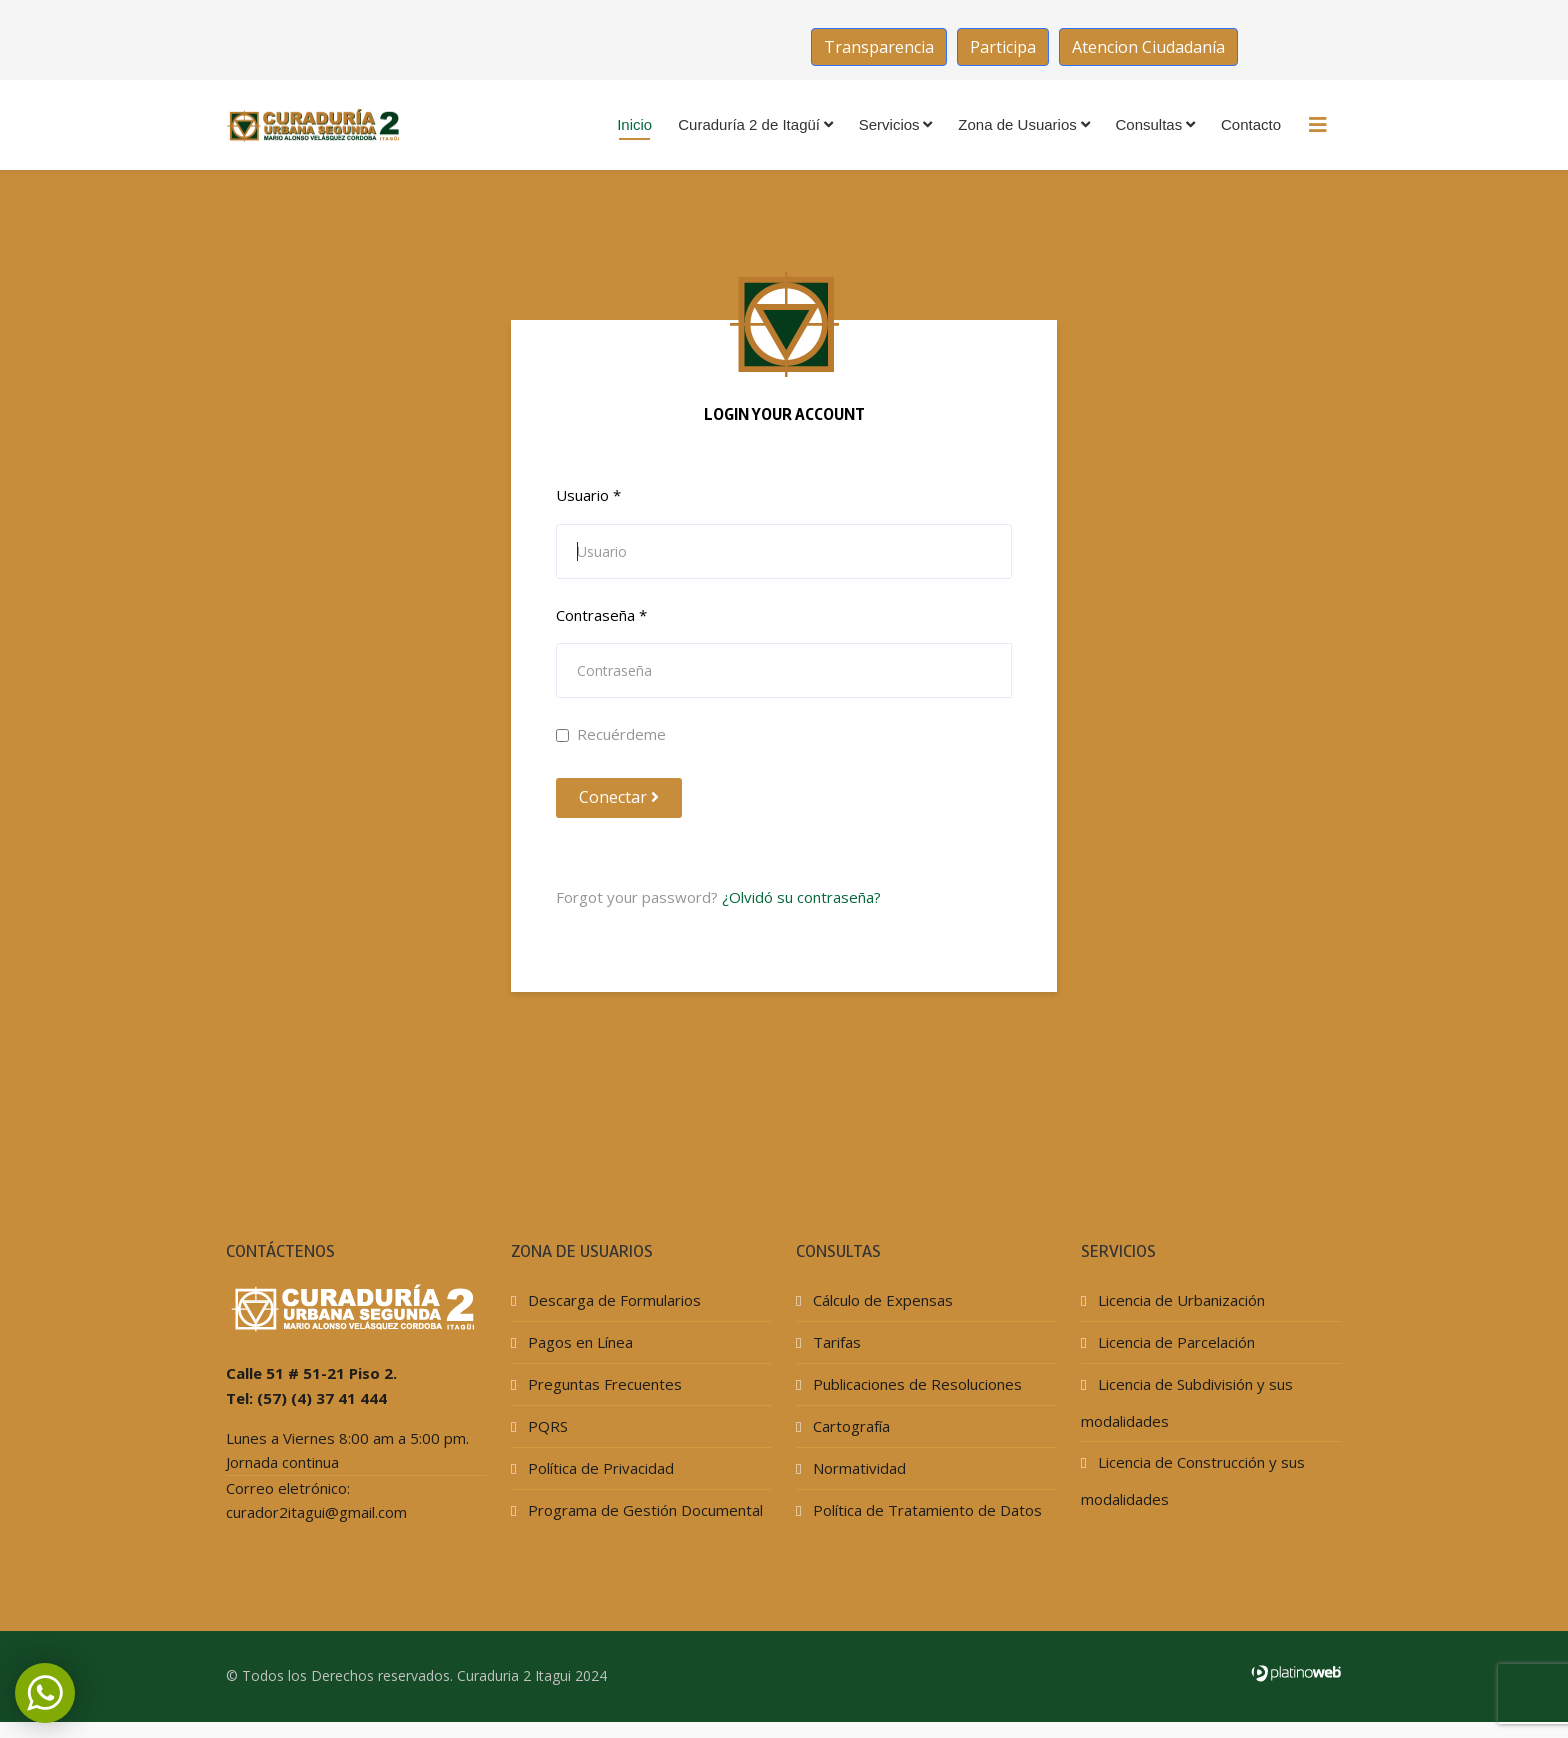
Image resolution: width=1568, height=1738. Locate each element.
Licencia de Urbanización (1179, 1300)
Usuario (588, 495)
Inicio (634, 124)
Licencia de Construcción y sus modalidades (1193, 1480)
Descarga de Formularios (612, 1300)
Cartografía (849, 1426)
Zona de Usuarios (1017, 124)
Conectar (619, 797)
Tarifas (835, 1342)
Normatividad (857, 1468)
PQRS (546, 1426)
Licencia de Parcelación (1174, 1342)
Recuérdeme (611, 734)
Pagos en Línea (578, 1342)
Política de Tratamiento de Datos (925, 1510)
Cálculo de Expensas (881, 1300)
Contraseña (601, 615)
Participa (1003, 47)
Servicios (889, 124)
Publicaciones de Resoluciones (915, 1384)
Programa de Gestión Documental (643, 1510)
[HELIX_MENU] (1318, 125)
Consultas (1149, 124)
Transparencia (879, 47)
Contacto (1251, 124)
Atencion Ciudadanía (1148, 47)
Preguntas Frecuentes (603, 1384)
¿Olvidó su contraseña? (801, 897)
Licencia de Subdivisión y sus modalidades (1187, 1402)
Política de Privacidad (599, 1468)
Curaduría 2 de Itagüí (749, 124)
